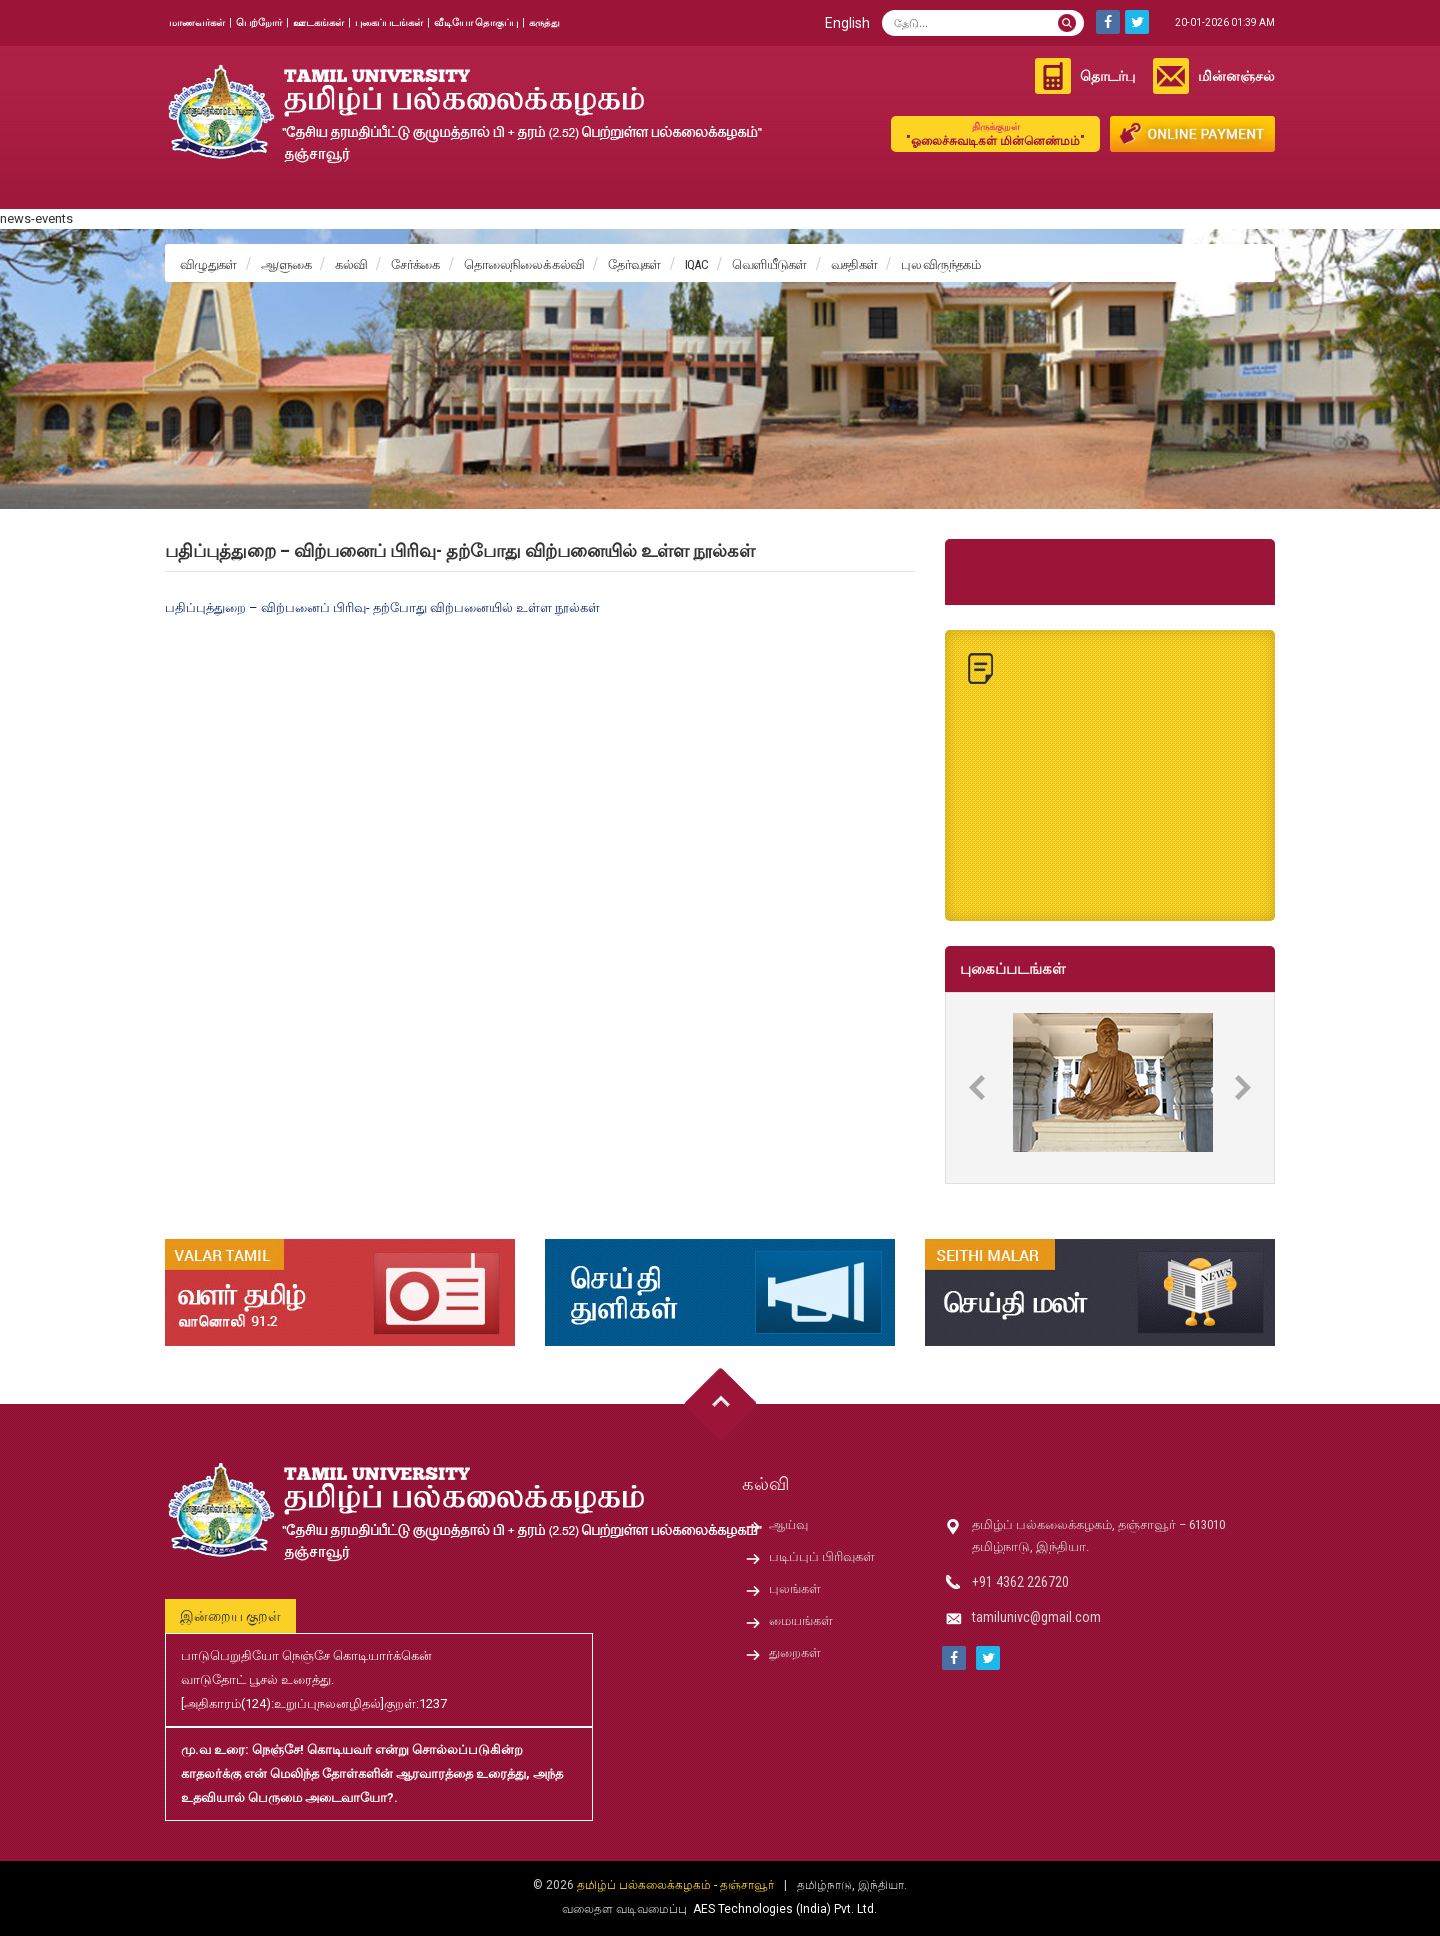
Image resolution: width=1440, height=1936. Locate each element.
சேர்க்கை (415, 264)
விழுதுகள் (208, 264)
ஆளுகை (286, 264)
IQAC (696, 264)
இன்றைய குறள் (230, 1616)
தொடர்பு (1107, 76)
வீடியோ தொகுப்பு (476, 22)
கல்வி (351, 264)
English (847, 23)
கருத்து (544, 22)
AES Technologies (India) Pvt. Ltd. (785, 1909)
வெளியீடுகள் (769, 264)
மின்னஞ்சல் (1236, 76)
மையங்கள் (801, 1620)
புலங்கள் (795, 1588)
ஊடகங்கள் (318, 22)
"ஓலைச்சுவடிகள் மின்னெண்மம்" (995, 133)
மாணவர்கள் (197, 22)
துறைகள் (795, 1652)
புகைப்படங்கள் (389, 22)
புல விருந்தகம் (940, 264)
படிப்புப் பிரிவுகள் (822, 1556)
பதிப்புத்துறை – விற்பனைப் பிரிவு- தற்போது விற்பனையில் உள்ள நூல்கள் (382, 607)
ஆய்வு (788, 1524)
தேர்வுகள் (634, 264)
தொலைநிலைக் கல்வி (524, 264)
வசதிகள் (854, 264)
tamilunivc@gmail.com (1036, 1617)
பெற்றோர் (259, 22)
